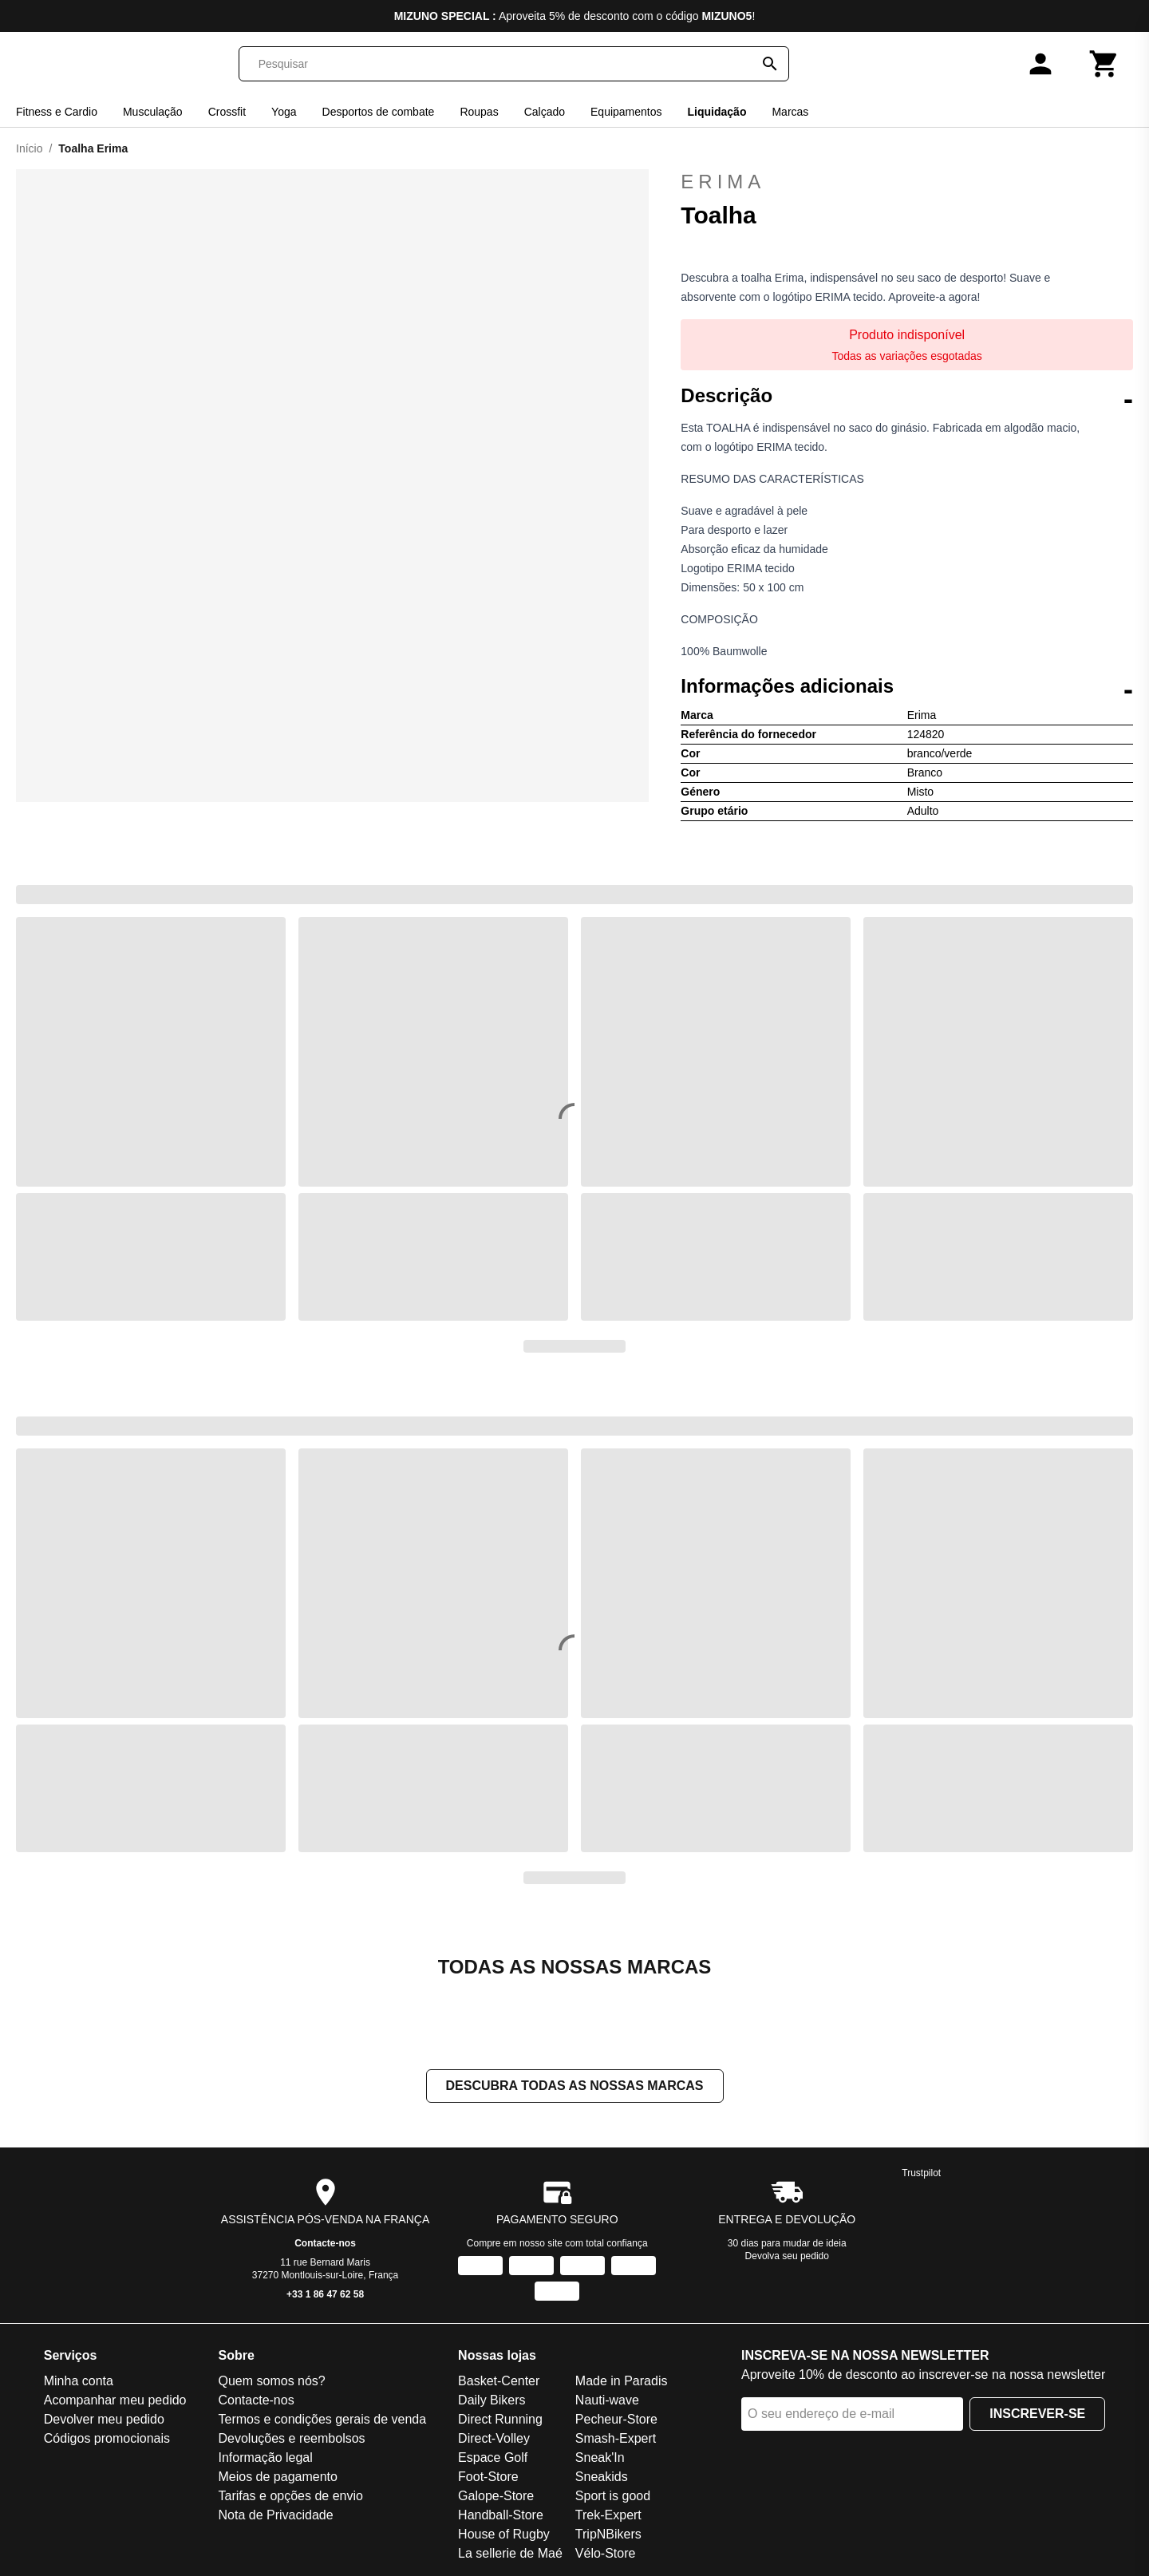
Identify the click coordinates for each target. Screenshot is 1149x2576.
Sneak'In (600, 2459)
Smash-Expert (615, 2440)
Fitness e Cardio (56, 111)
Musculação (153, 111)
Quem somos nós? (271, 2382)
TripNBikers (608, 2535)
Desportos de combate (378, 111)
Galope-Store (496, 2497)
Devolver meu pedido (104, 2421)
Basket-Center (498, 2382)
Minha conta (78, 2382)
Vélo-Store (605, 2555)
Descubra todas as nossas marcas (575, 2087)
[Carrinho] (1104, 64)
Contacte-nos (325, 2244)
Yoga (283, 111)
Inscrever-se (1037, 2415)
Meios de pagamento (277, 2478)
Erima (907, 182)
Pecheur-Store (616, 2421)
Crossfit (227, 111)
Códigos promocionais (107, 2440)
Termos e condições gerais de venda (322, 2421)
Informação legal (265, 2459)
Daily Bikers (491, 2401)
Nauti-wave (607, 2401)
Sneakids (601, 2478)
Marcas (790, 111)
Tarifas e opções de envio (290, 2497)
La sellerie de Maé (510, 2555)
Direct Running (500, 2421)
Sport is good (612, 2497)
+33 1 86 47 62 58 (325, 2295)
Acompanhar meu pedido (115, 2401)
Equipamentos (626, 111)
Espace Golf (492, 2459)
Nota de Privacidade (275, 2516)
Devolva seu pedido (787, 2257)
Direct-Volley (494, 2440)
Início (29, 148)
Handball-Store (500, 2516)
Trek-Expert (608, 2516)
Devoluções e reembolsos (291, 2440)
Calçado (544, 111)
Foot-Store (488, 2478)
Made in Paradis (621, 2382)
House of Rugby (504, 2535)
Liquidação (717, 111)
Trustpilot (921, 2174)
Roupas (479, 111)
